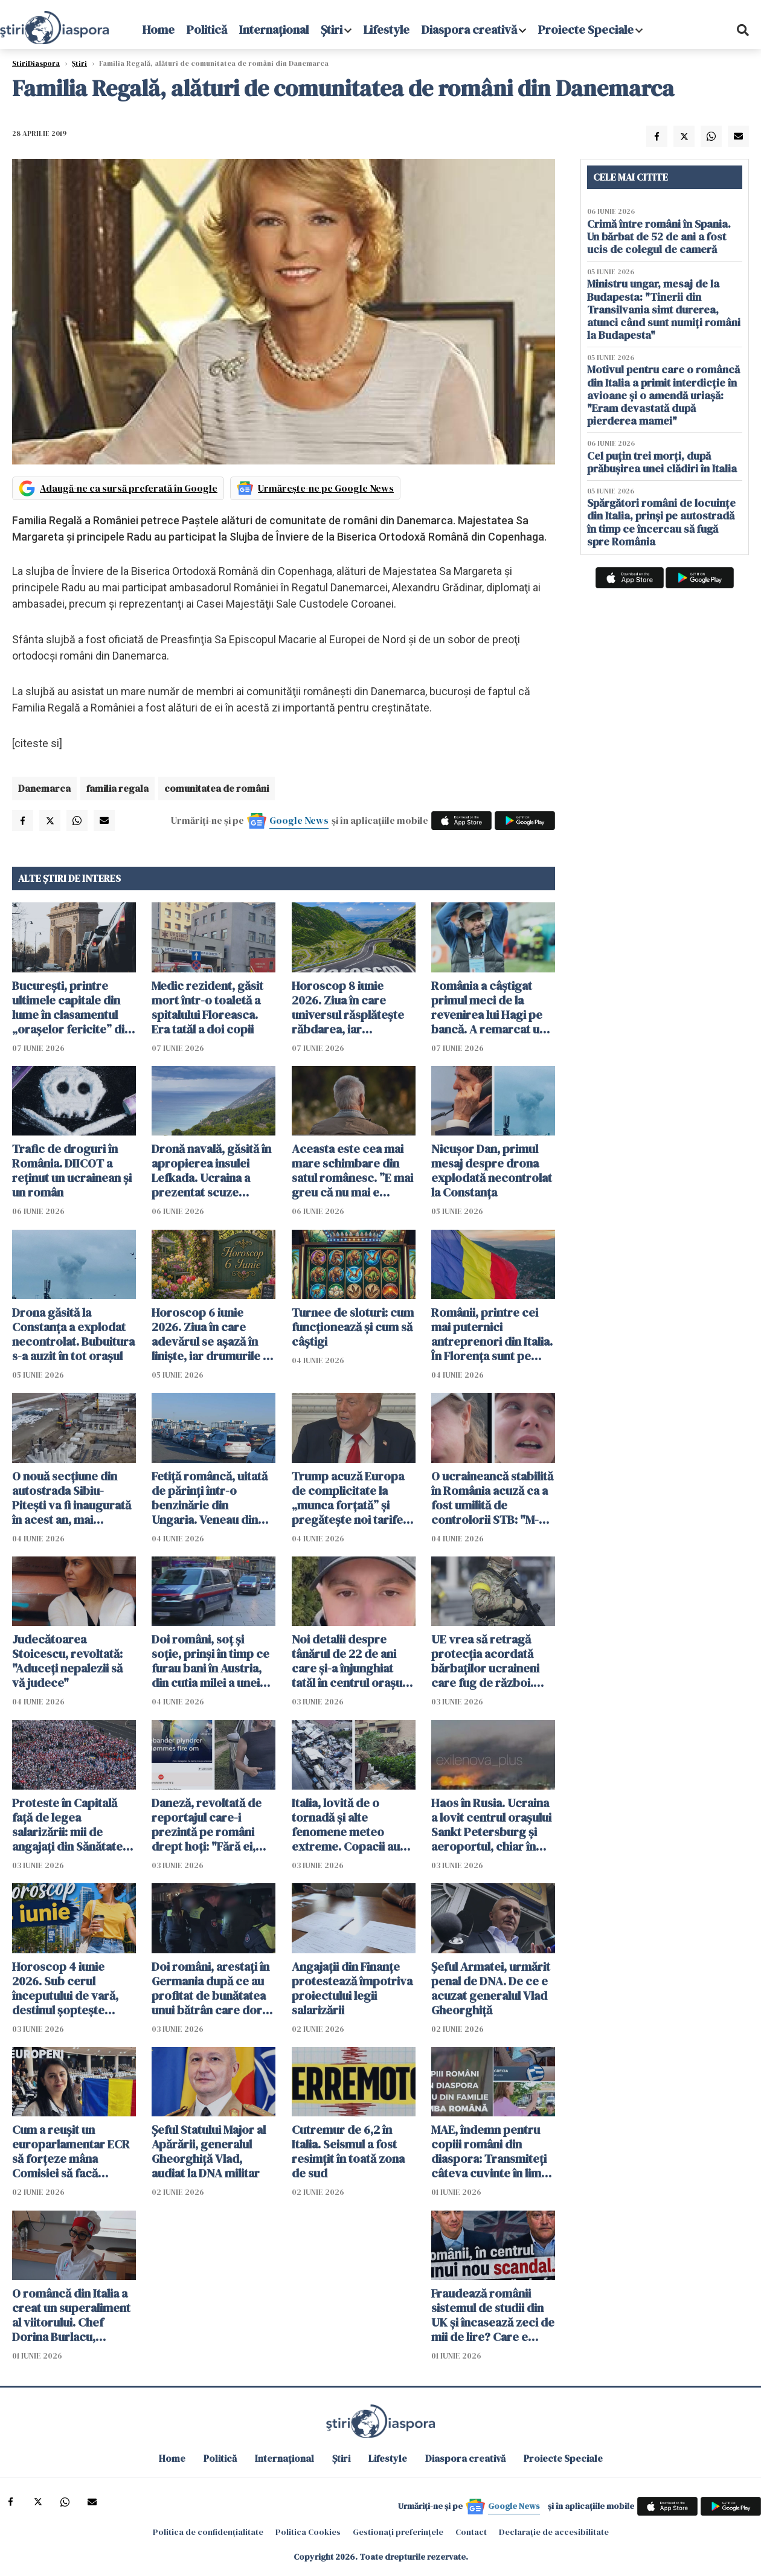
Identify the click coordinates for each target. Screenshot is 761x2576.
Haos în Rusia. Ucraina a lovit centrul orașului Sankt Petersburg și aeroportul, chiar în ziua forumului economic (491, 1825)
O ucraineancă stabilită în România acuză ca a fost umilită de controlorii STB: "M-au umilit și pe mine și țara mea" (492, 1498)
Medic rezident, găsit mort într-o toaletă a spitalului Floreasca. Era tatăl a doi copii (207, 1007)
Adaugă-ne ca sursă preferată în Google (128, 488)
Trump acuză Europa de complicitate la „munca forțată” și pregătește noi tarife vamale (348, 1498)
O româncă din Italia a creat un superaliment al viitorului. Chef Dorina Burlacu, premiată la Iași (71, 2315)
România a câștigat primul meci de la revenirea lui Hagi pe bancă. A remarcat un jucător (488, 1007)
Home (159, 29)
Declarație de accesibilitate (554, 2532)
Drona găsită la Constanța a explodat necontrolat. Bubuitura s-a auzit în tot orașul (73, 1334)
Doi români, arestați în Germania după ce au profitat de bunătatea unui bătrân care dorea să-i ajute (213, 1988)
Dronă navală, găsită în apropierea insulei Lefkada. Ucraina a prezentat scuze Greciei (211, 1171)
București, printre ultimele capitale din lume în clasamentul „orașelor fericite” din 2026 (71, 1007)
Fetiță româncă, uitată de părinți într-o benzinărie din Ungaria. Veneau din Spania (210, 1498)
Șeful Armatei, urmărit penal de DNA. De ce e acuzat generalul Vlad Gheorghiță (490, 1988)
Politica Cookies (308, 2532)
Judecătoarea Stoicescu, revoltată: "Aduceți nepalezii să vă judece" (67, 1661)
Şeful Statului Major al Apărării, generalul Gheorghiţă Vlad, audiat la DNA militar (209, 2151)
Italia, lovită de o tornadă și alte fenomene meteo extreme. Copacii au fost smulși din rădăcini (353, 1825)
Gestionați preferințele (398, 2532)
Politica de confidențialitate (208, 2532)
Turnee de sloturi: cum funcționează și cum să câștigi (353, 1327)
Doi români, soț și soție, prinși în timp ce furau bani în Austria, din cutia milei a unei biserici (210, 1661)
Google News (299, 820)
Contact (471, 2532)
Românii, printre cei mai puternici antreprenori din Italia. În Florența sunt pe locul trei (492, 1334)
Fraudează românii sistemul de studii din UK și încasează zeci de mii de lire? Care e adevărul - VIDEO (492, 2315)
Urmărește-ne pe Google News (326, 488)
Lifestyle (386, 29)
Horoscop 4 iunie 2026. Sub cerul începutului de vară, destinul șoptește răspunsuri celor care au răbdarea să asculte (72, 1988)
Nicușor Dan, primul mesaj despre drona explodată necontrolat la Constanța (491, 1171)
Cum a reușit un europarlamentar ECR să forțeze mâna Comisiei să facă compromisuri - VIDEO (72, 2151)
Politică (207, 29)
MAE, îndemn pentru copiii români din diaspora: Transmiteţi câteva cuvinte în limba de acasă (492, 2151)
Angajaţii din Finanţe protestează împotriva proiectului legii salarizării (352, 1988)
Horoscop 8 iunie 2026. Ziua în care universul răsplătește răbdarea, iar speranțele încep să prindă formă (348, 1007)
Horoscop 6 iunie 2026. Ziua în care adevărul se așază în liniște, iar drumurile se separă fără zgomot (213, 1334)
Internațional (274, 29)
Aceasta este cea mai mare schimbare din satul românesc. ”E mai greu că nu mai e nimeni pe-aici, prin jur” (352, 1171)
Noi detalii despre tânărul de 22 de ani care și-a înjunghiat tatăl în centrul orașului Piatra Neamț (353, 1661)
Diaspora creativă (469, 29)
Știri (331, 29)
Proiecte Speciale (586, 29)
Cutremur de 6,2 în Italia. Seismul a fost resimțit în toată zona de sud (348, 2151)
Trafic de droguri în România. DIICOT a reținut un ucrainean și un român (72, 1171)
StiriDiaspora (36, 63)
